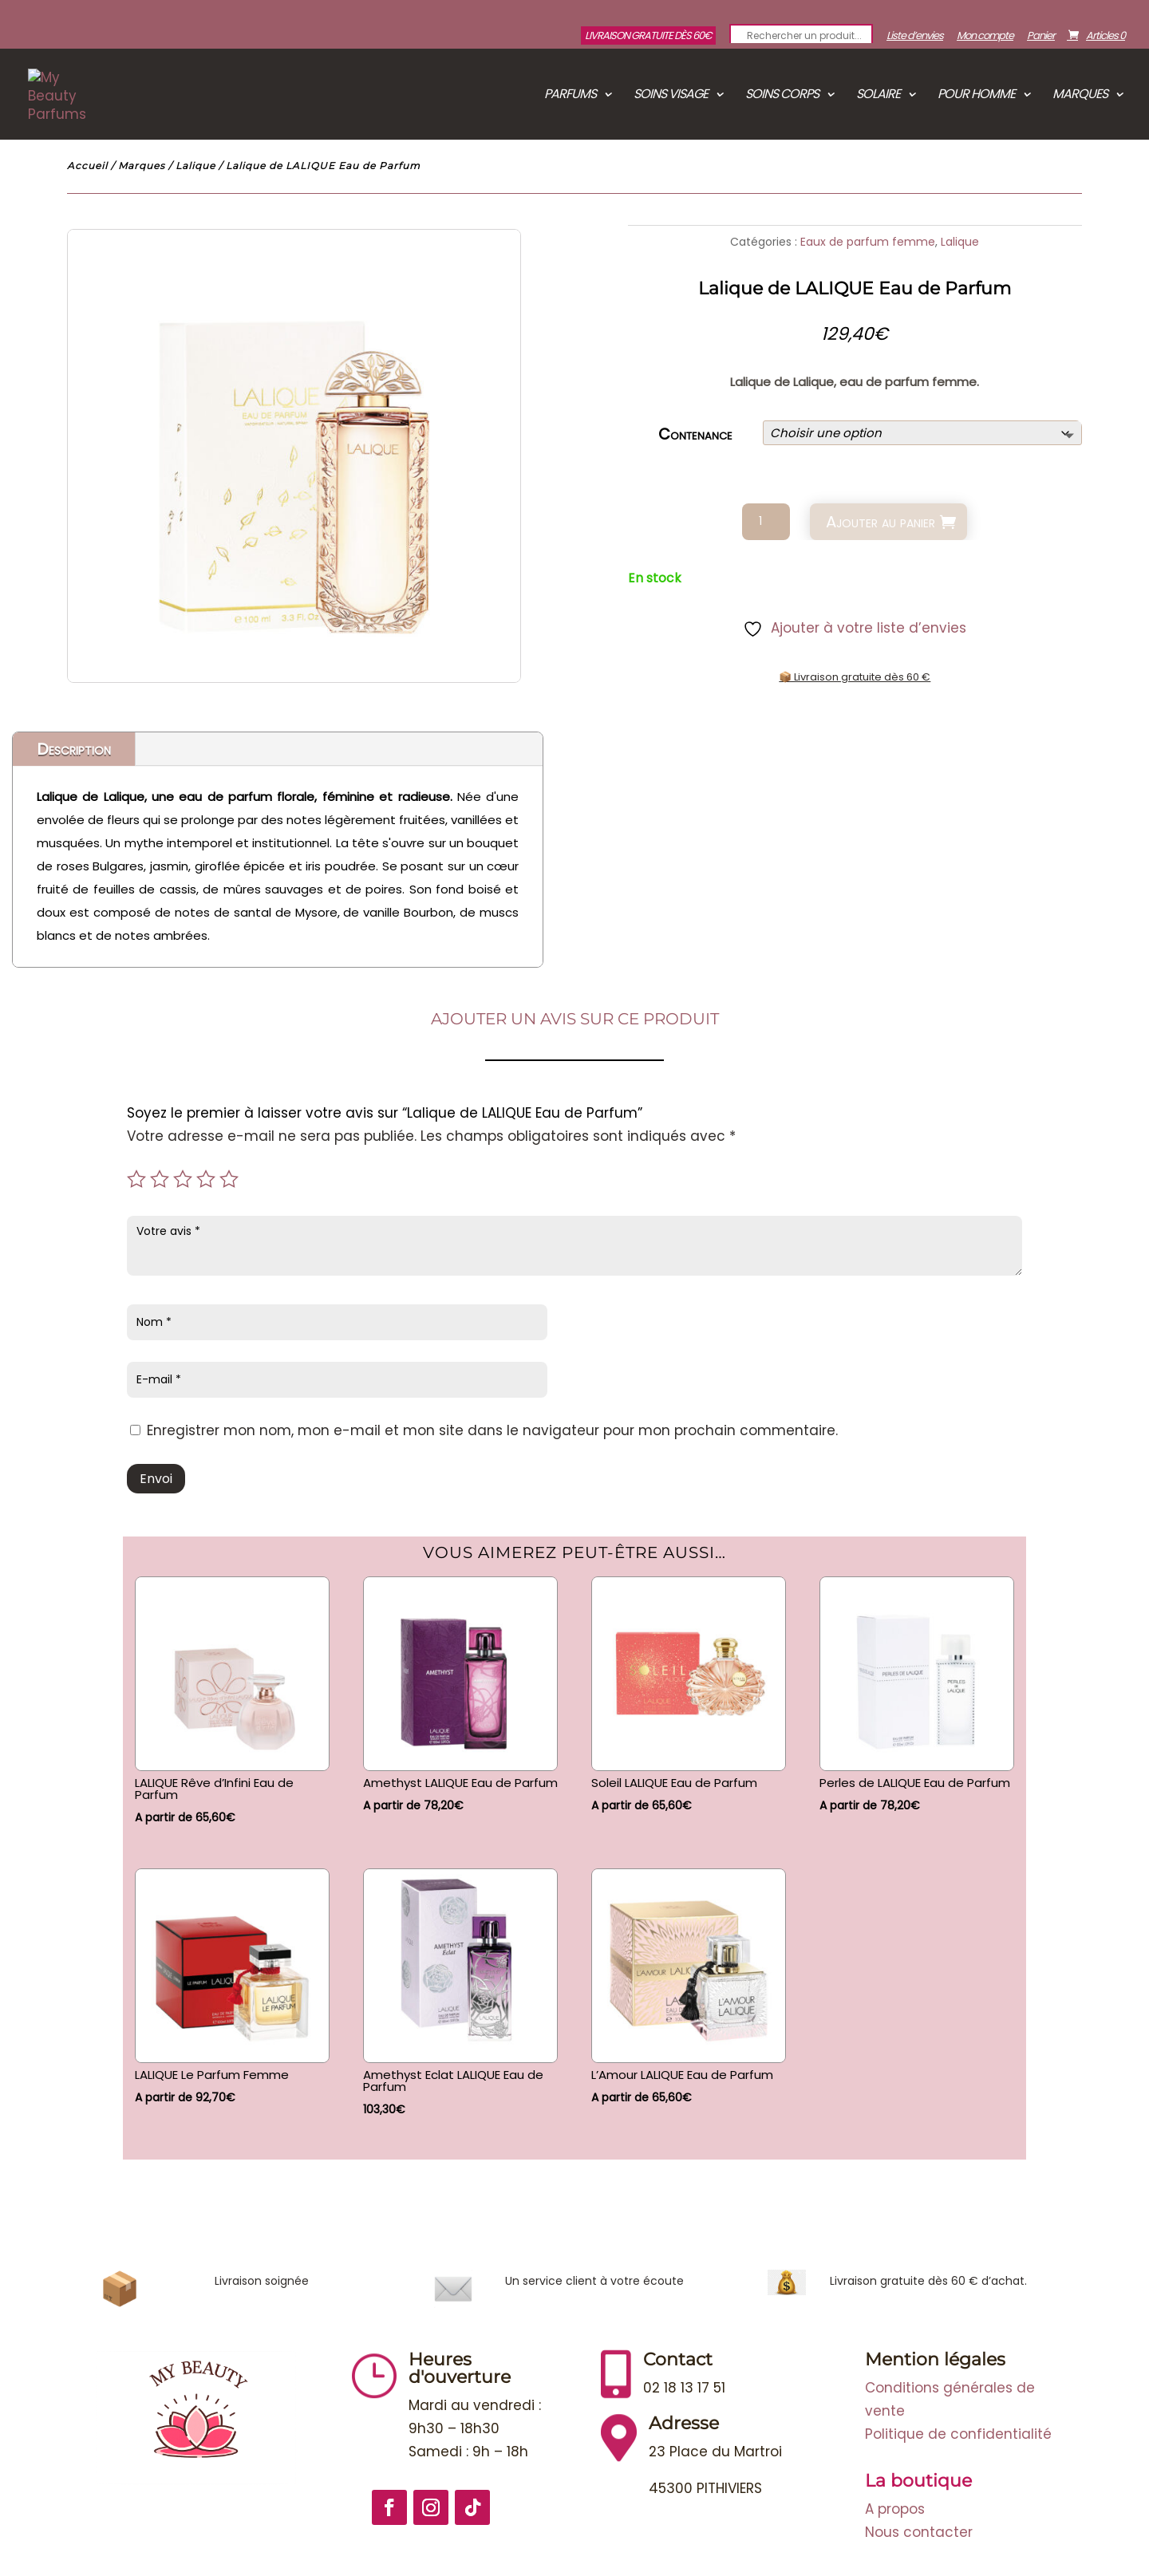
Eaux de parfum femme (867, 242)
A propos (895, 2509)
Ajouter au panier (880, 522)
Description (74, 749)
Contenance (695, 434)
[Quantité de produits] (766, 521)
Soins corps (782, 96)
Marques (1080, 96)
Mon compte (985, 36)
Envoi (156, 1478)
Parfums (570, 96)
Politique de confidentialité (958, 2434)
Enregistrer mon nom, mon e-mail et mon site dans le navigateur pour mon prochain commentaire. (492, 1430)
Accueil (87, 166)
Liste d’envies (914, 36)
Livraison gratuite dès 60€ (648, 35)
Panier (1041, 36)
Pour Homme (976, 96)
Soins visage (671, 96)
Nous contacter (919, 2532)
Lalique (195, 166)
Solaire (878, 96)
